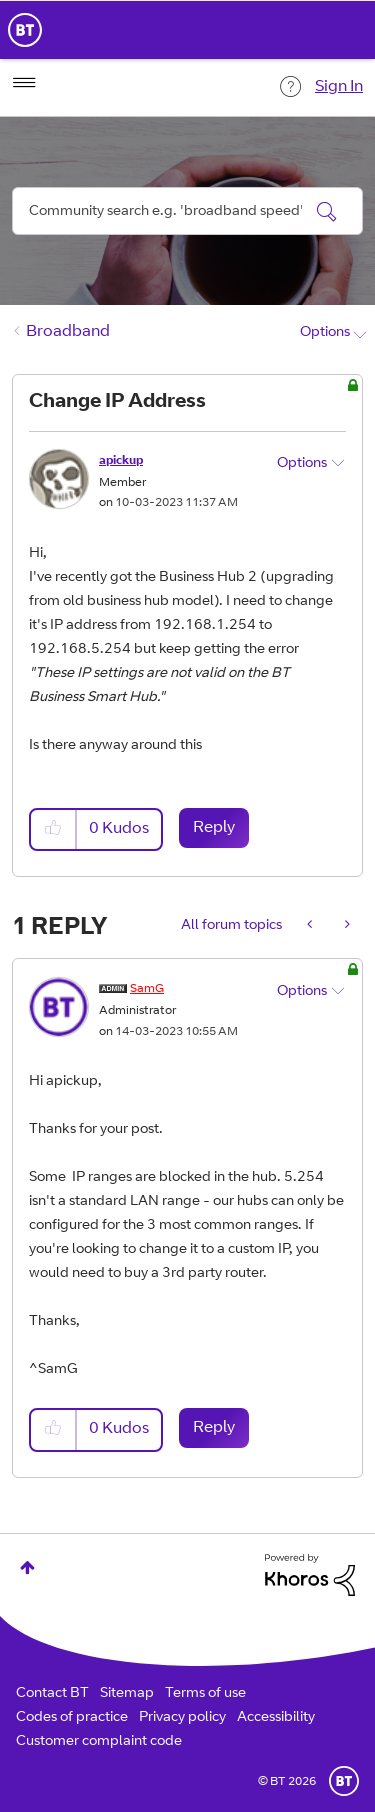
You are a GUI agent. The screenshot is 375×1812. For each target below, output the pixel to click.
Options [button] (325, 333)
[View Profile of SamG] (147, 989)
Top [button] (27, 1567)
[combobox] (187, 211)
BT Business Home (25, 30)
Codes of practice (72, 1718)
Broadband (68, 332)
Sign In (339, 87)
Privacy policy (182, 1718)
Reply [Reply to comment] (214, 1428)
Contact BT (52, 1694)
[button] (54, 829)
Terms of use (205, 1694)
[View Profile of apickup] (121, 461)
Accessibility (276, 1718)
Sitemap (127, 1694)
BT (344, 1781)
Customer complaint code (99, 1742)
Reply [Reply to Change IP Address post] (214, 828)
